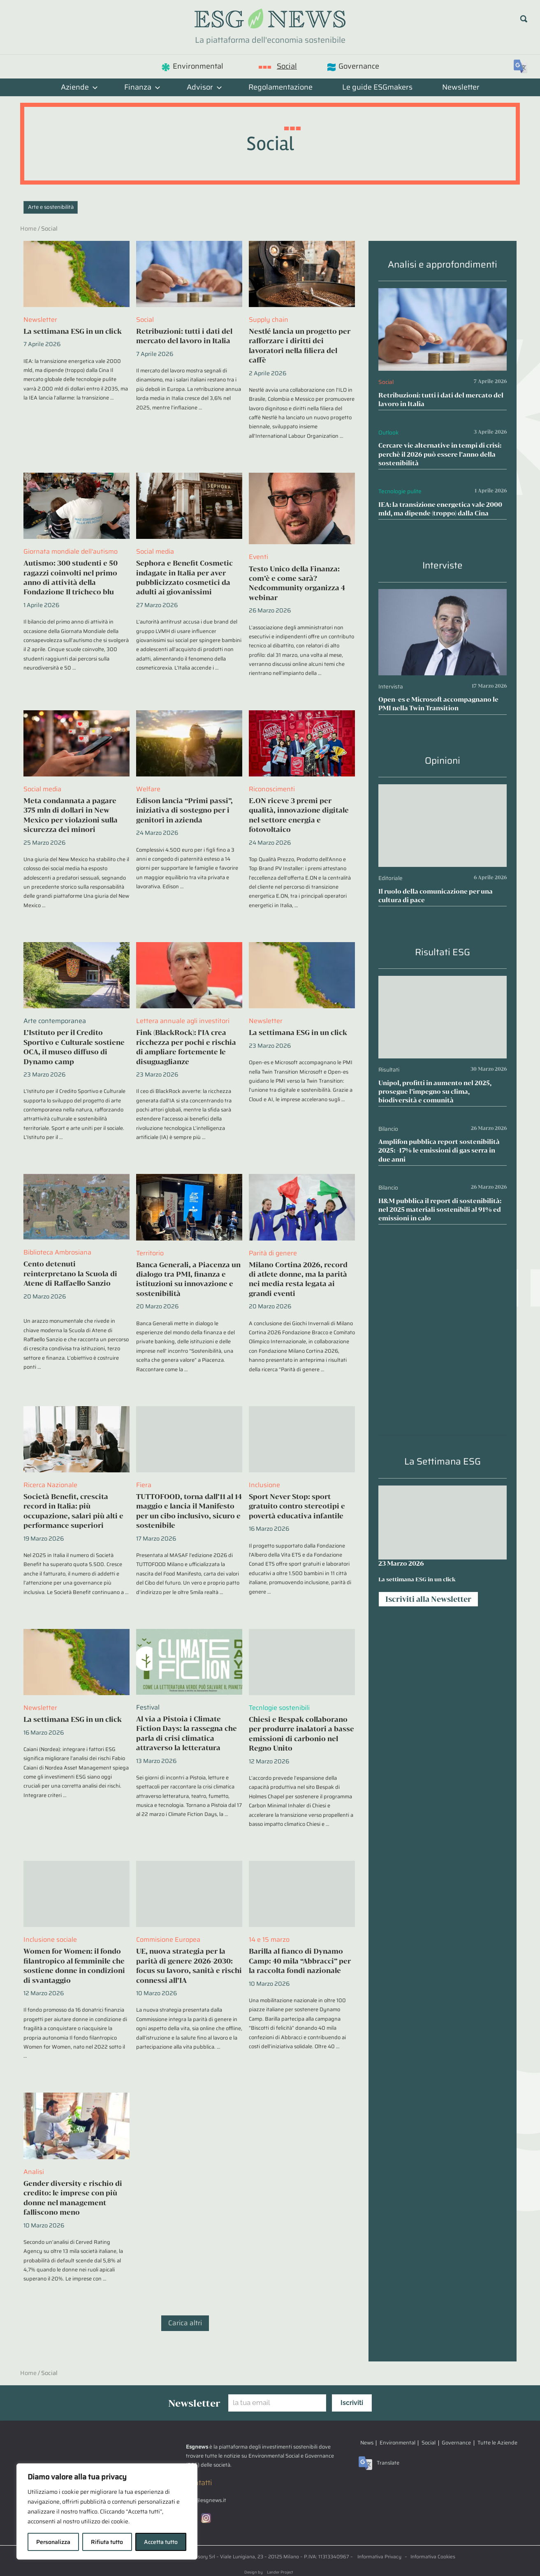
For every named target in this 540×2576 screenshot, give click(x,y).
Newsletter (461, 87)
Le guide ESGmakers (377, 87)
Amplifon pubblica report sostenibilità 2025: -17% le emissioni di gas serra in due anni (439, 1150)
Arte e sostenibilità (51, 207)
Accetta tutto (161, 2541)
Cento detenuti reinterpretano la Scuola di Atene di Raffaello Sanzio (70, 1273)
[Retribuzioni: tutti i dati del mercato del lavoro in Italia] (442, 294)
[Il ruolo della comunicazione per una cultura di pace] (442, 790)
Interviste (442, 565)
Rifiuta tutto (107, 2541)
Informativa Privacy (379, 2556)
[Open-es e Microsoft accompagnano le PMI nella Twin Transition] (442, 595)
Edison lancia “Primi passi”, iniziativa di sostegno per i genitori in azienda (184, 810)
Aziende (79, 87)
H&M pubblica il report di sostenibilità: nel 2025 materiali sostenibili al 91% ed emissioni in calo (439, 1209)
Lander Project (280, 2572)
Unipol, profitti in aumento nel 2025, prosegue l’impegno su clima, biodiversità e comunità (434, 1091)
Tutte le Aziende (497, 2443)
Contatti (199, 2482)
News (366, 2443)
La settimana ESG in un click (72, 331)
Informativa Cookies (432, 2556)
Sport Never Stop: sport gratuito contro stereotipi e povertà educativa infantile (297, 1506)
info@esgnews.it (206, 2500)
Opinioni (442, 760)
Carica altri (185, 2322)
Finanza (142, 87)
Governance (358, 66)
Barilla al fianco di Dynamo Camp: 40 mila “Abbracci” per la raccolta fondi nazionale (300, 1960)
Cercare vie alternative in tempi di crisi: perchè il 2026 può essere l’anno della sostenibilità (439, 454)
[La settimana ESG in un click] (442, 1522)
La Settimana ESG (442, 1461)
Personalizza (53, 2541)
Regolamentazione (280, 87)
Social (287, 66)
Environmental (198, 66)
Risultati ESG (442, 952)
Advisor (204, 87)
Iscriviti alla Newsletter (428, 1599)
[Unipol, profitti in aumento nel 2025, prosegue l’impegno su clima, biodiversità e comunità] (442, 981)
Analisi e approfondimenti (442, 264)
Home (28, 228)
